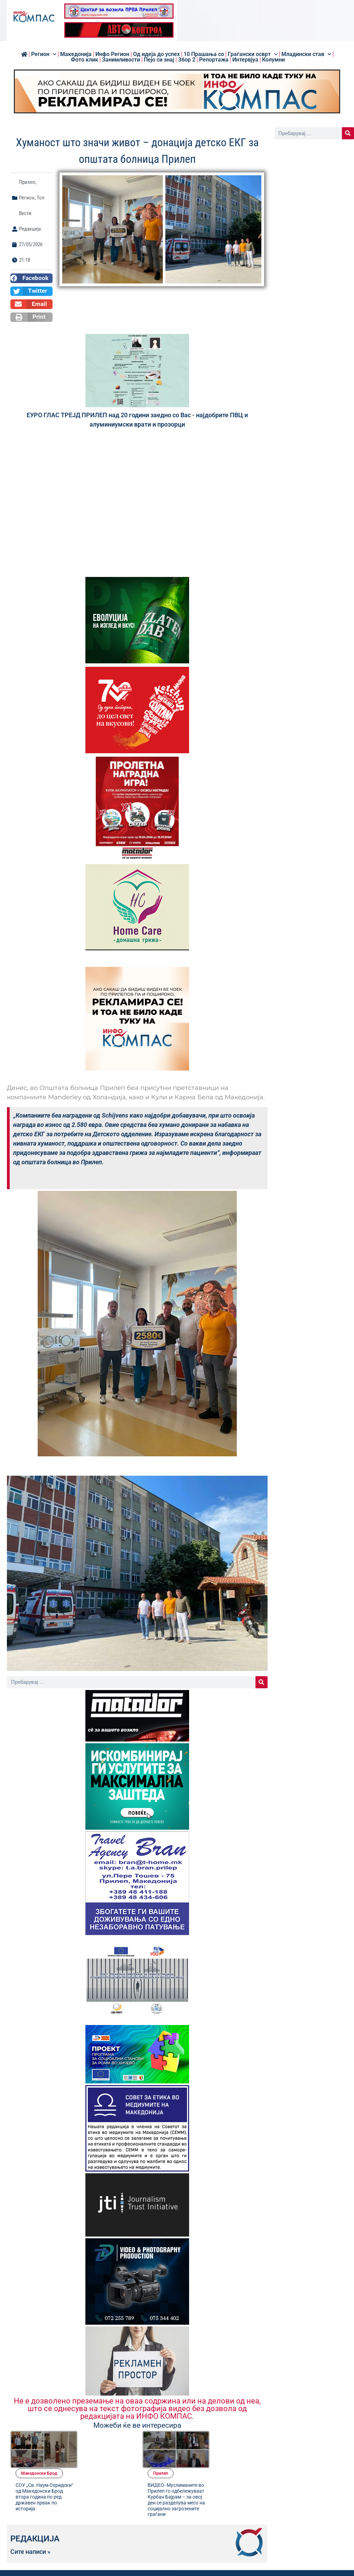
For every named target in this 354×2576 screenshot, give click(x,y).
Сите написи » (30, 2520)
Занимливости (121, 60)
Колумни (273, 60)
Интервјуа (245, 60)
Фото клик (84, 60)
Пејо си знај (159, 60)
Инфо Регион (112, 54)
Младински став (306, 54)
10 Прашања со (204, 54)
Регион (43, 54)
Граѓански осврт (253, 54)
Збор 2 (186, 60)
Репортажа (214, 60)
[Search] (261, 1682)
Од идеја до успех (156, 54)
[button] (31, 278)
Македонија (76, 54)
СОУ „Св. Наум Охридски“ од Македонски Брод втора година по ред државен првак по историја (104, 2459)
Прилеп (27, 182)
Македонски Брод (100, 2435)
